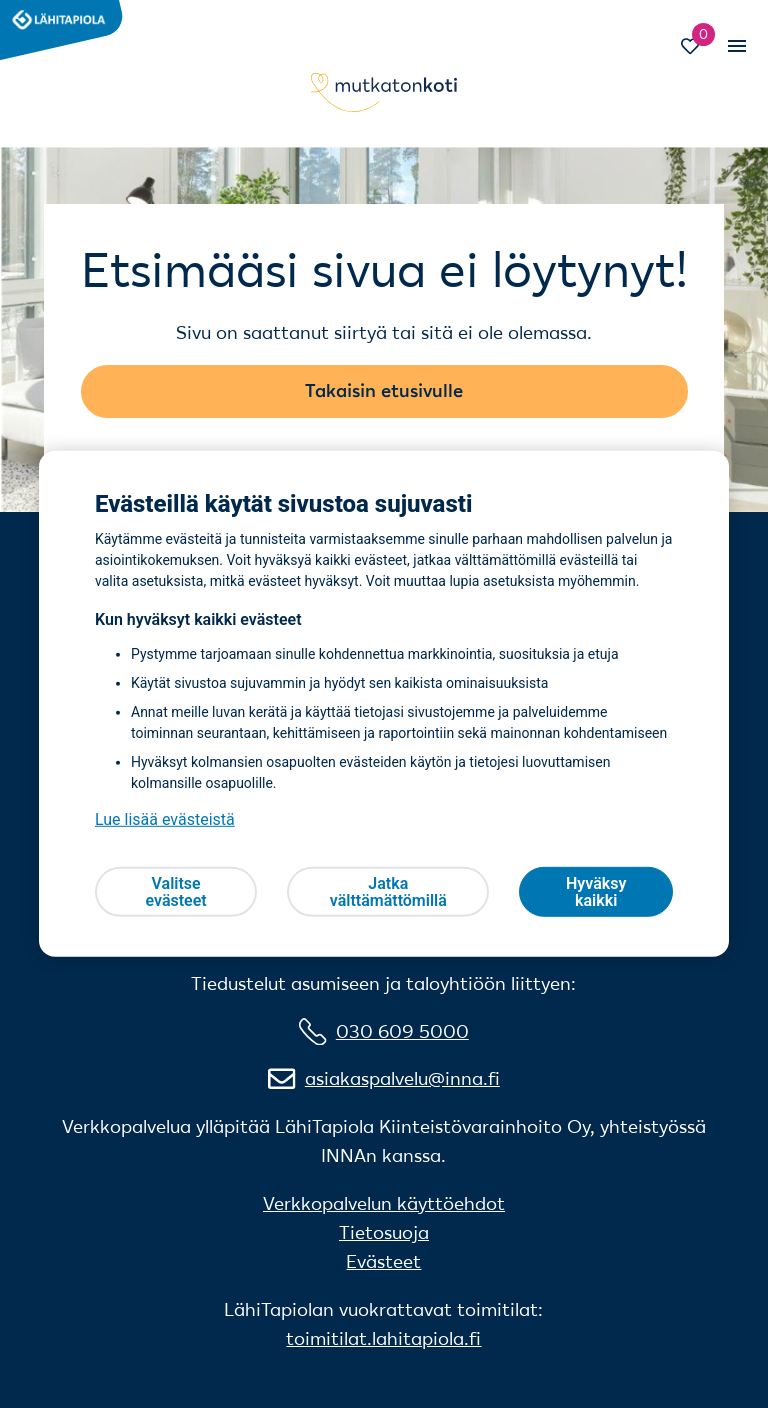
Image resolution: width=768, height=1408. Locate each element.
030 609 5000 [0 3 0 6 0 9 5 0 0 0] (402, 1031)
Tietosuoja (384, 1232)
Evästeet (383, 1261)
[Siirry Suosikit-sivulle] (699, 48)
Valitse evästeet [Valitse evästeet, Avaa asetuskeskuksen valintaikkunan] (175, 892)
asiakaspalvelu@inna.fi (402, 1078)
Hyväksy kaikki (596, 892)
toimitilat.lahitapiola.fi (383, 1338)
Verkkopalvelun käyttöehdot (384, 1203)
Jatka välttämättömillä (388, 892)
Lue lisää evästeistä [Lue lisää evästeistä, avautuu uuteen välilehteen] (165, 819)
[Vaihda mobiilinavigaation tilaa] (736, 46)
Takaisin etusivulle (384, 390)
